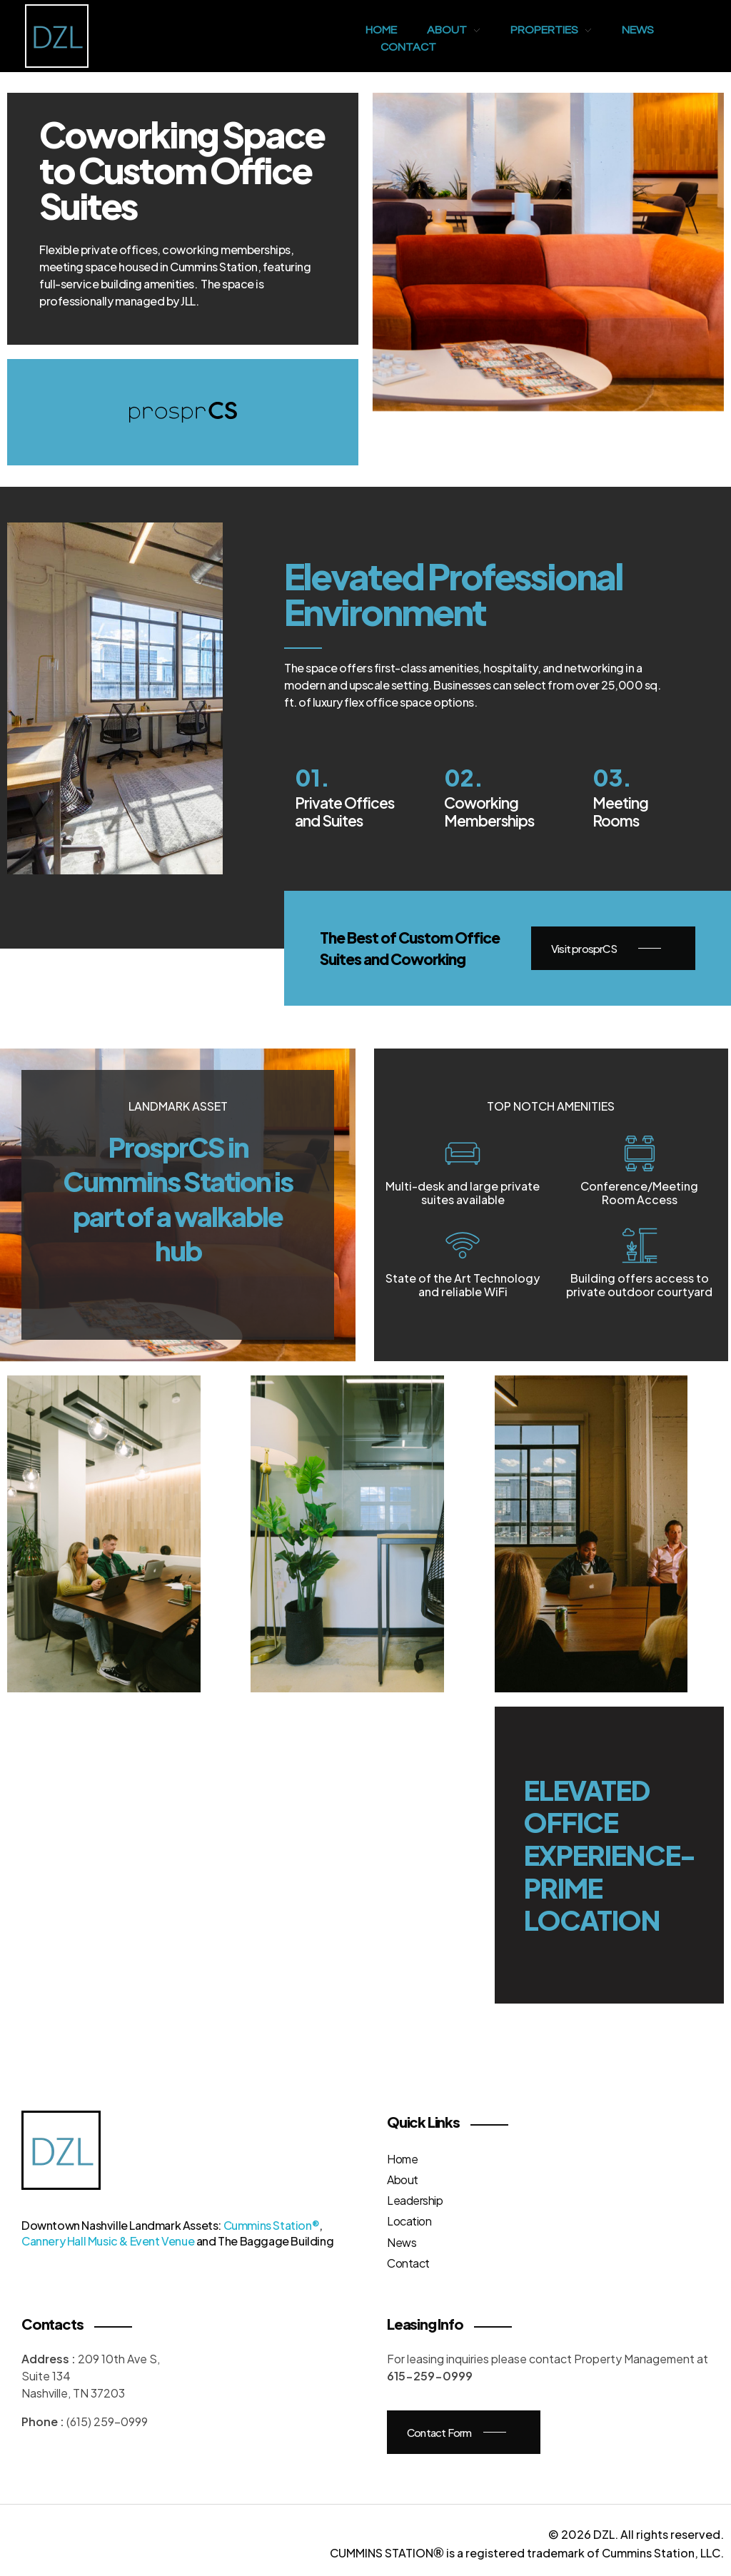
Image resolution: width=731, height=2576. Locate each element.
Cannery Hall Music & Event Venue (107, 2240)
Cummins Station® (271, 2225)
